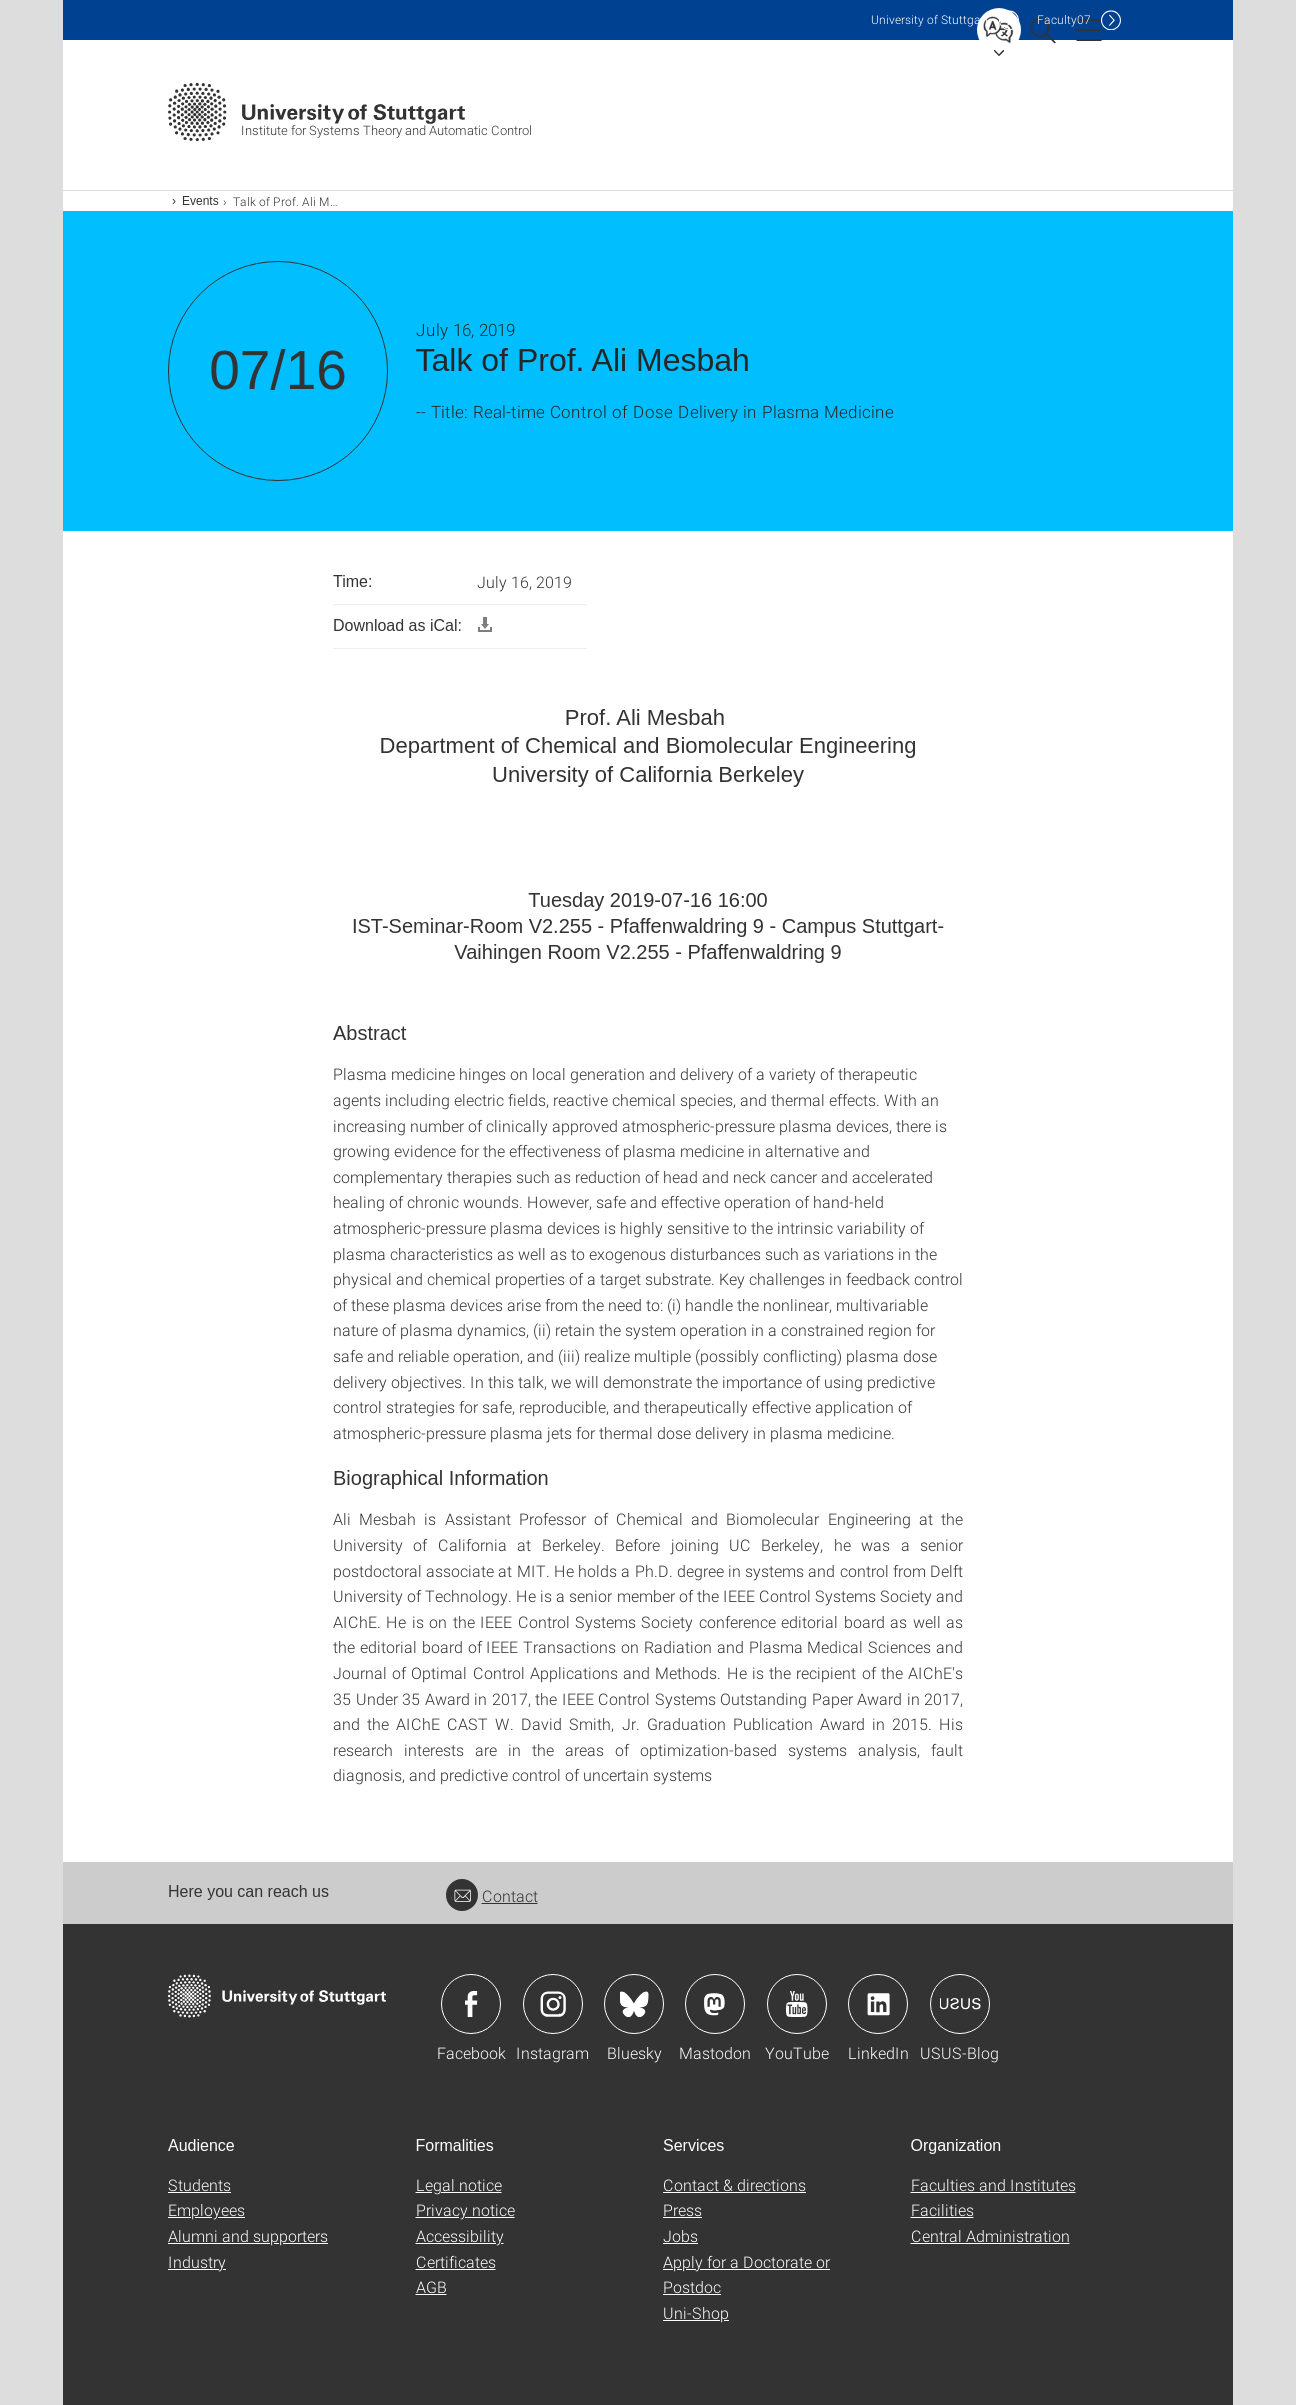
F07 (1064, 19)
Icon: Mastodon (715, 2004)
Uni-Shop (696, 2312)
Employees (206, 2209)
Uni (930, 19)
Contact (492, 1895)
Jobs (680, 2235)
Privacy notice (465, 2209)
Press (682, 2209)
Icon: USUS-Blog (960, 2004)
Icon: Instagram (553, 2004)
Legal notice (459, 2184)
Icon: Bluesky (634, 2004)
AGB (431, 2286)
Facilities (942, 2209)
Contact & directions (734, 2184)
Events (200, 201)
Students (199, 2184)
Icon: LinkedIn (878, 2004)
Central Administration (990, 2235)
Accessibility (460, 2235)
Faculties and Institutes (993, 2184)
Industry (197, 2261)
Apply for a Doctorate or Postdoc (746, 2274)
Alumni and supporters (248, 2235)
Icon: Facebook (471, 2004)
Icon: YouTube (797, 2004)
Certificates (456, 2261)
